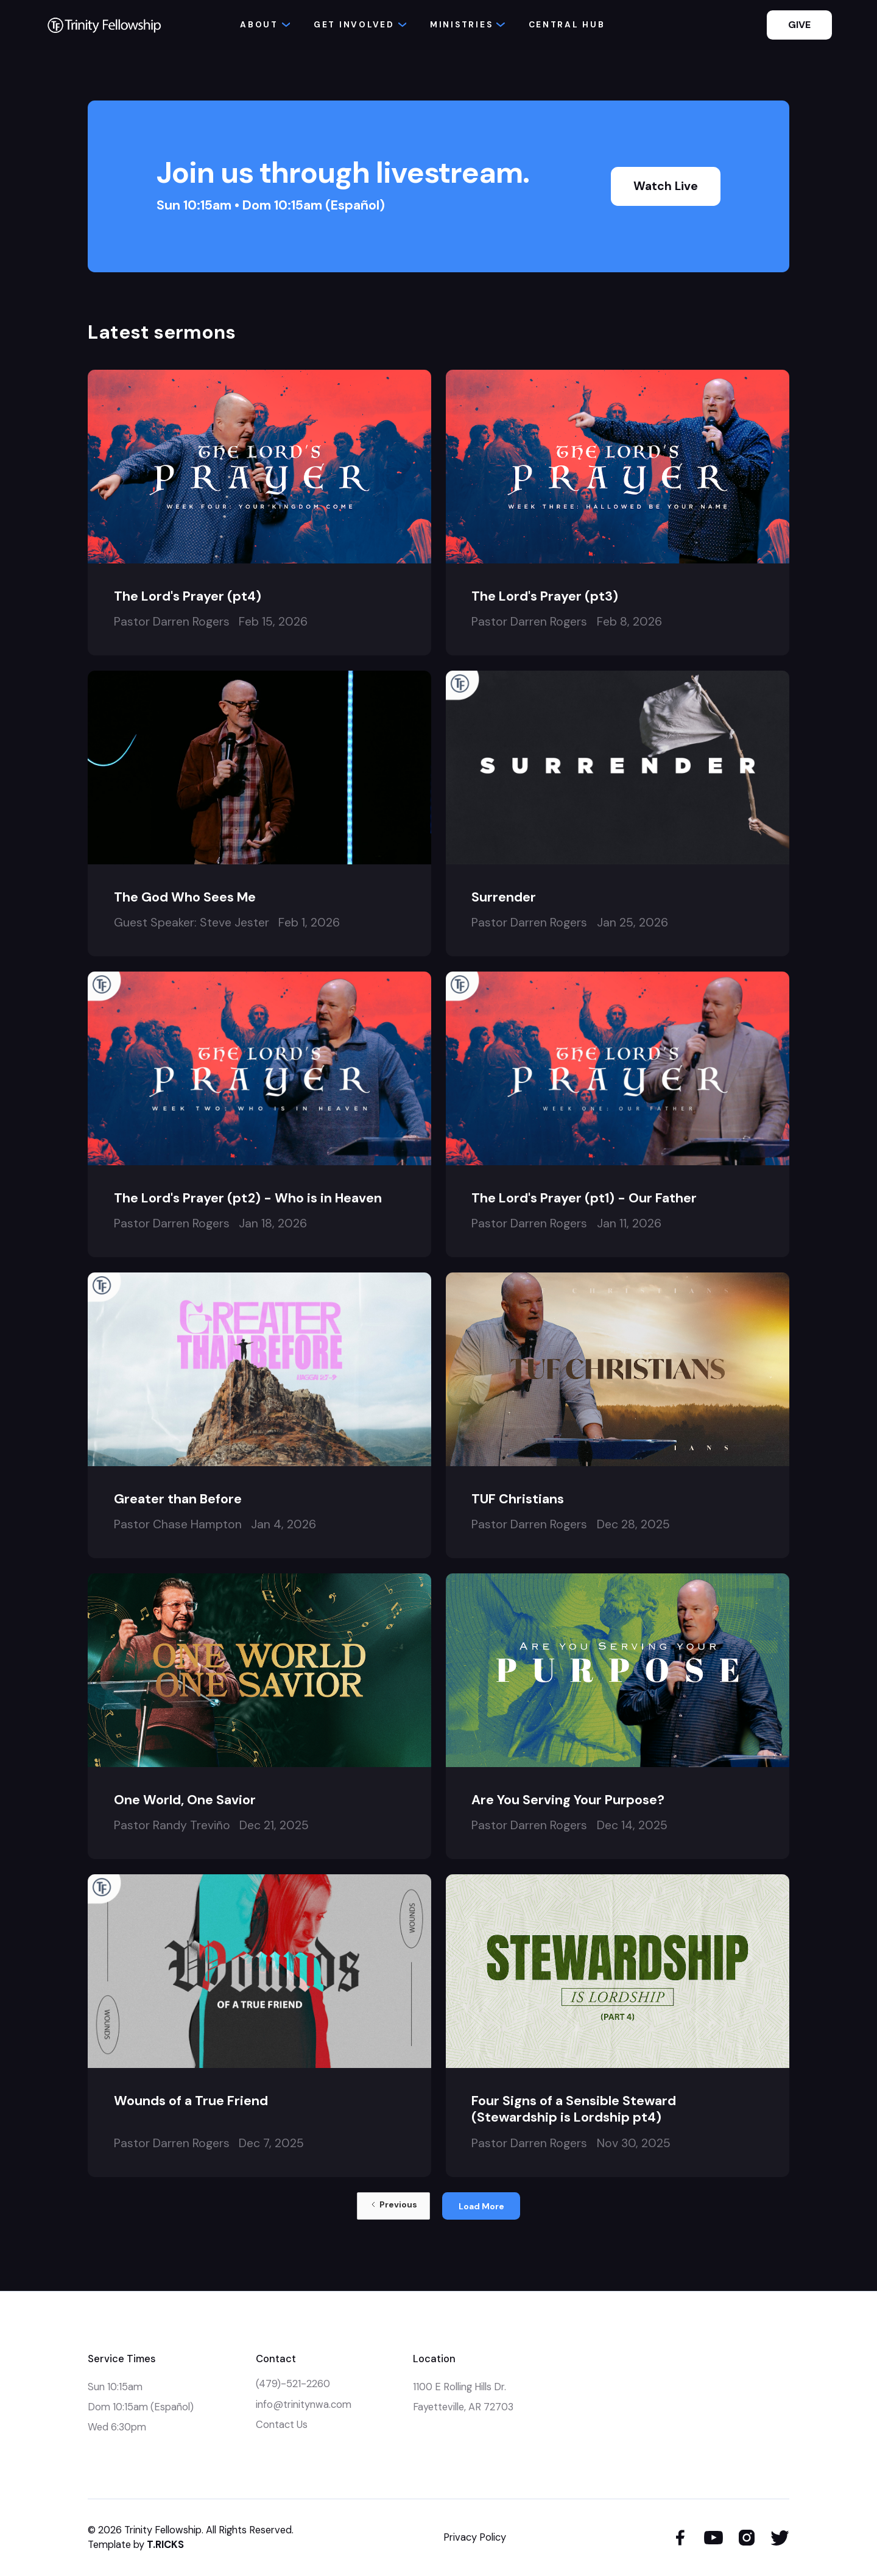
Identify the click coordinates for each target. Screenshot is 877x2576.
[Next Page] (481, 2206)
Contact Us (282, 2424)
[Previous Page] (393, 2206)
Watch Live (665, 186)
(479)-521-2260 (293, 2383)
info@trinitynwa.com (303, 2404)
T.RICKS (165, 2544)
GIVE (799, 24)
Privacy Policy (474, 2537)
